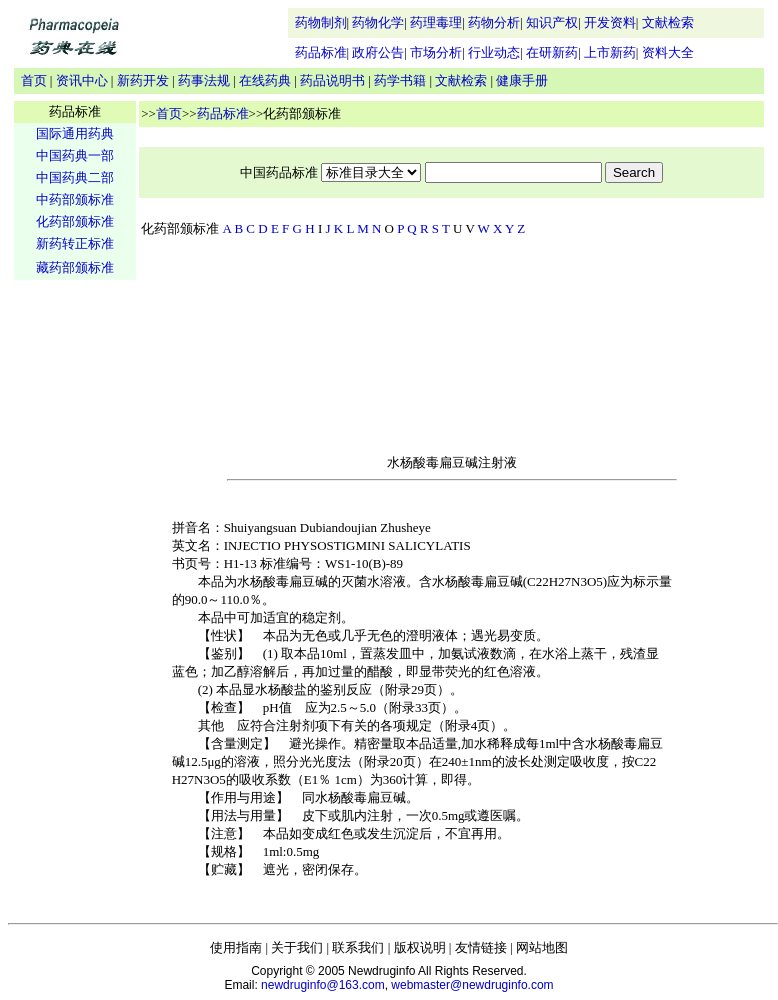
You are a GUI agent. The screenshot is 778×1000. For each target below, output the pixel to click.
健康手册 (522, 80)
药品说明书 (332, 80)
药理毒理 (436, 22)
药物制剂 (321, 22)
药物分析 (494, 22)
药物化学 (378, 22)
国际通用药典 (75, 133)
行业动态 (494, 52)
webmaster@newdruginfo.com (472, 985)
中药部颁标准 (75, 199)
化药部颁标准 (75, 221)
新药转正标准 (75, 243)
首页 (34, 80)
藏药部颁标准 (75, 267)
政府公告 (378, 52)
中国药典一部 (75, 155)
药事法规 (204, 80)
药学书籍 (400, 80)
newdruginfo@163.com (323, 985)
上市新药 (610, 52)
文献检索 (668, 22)
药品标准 (321, 52)
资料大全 (668, 52)
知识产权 (552, 22)
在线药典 (265, 80)
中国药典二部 (75, 177)
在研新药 (552, 52)
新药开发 (143, 80)
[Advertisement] (75, 596)
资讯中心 (82, 80)
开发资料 (610, 22)
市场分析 (436, 52)
